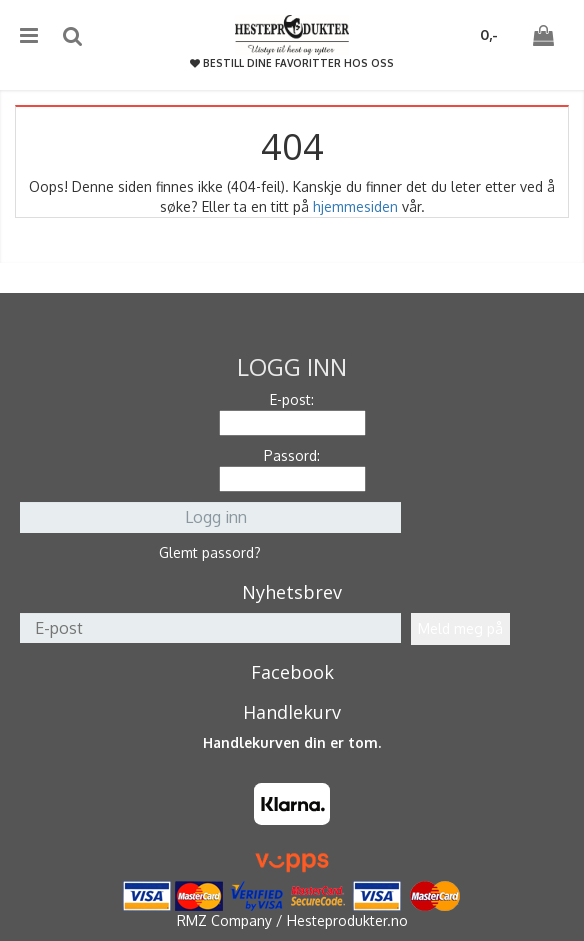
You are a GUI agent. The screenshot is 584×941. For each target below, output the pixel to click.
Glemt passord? (210, 552)
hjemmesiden (355, 206)
